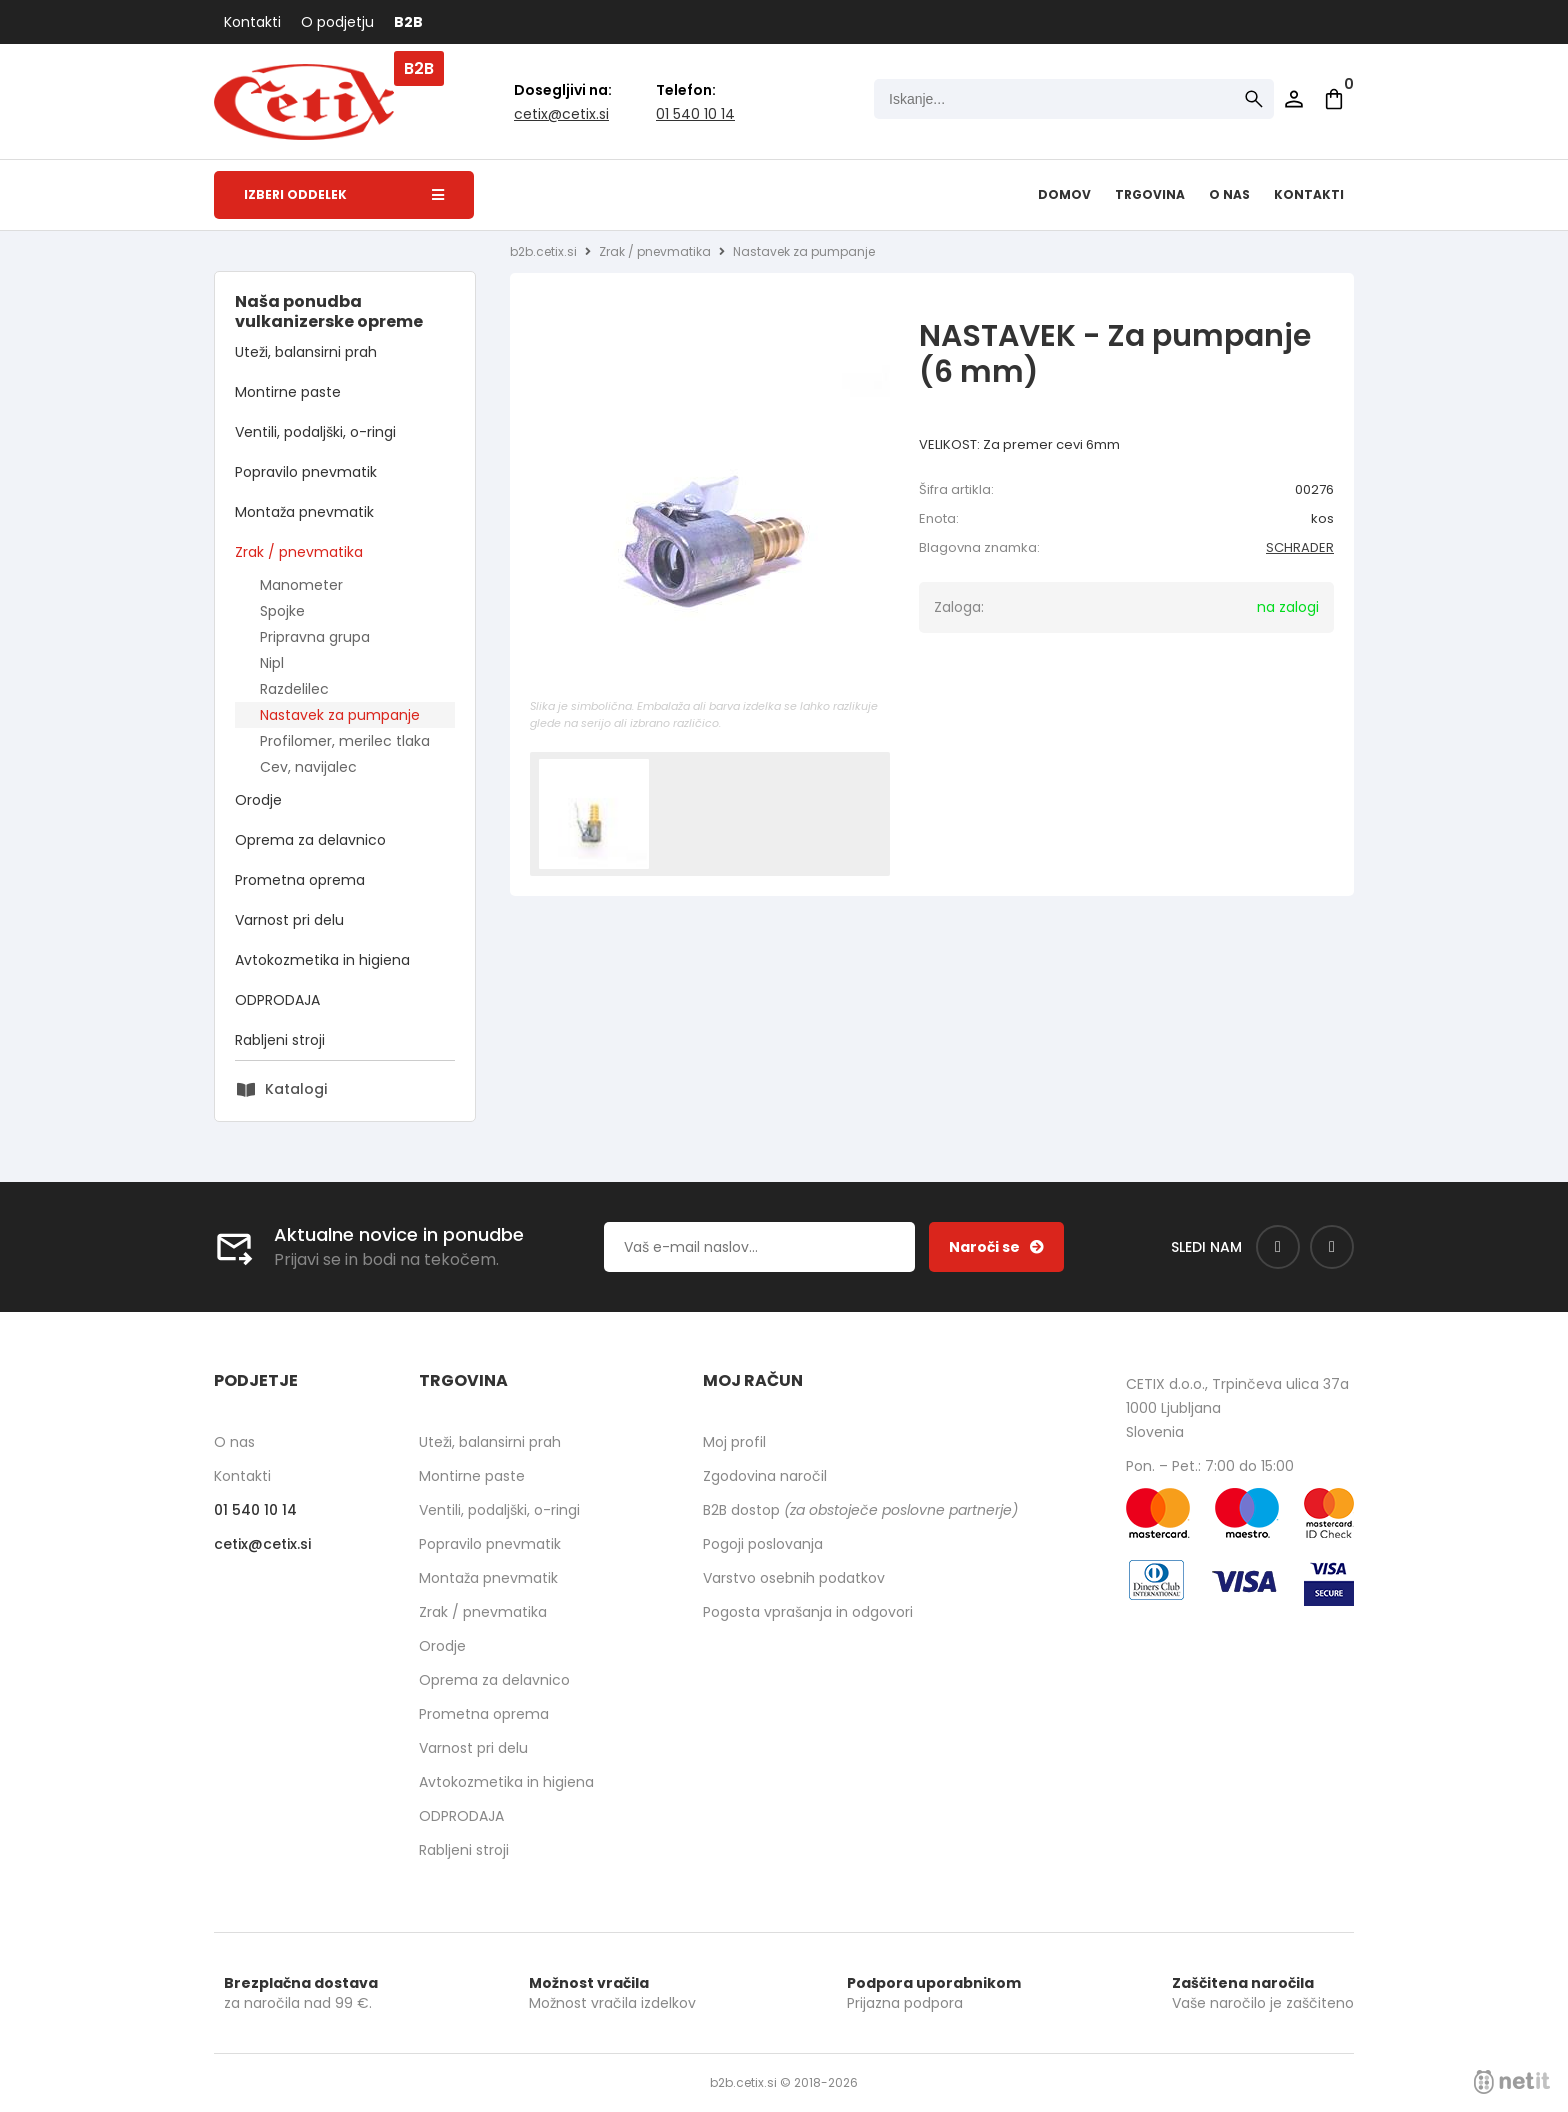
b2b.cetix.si (543, 251)
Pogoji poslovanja (763, 1544)
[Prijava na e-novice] (996, 1247)
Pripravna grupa (315, 637)
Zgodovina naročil (765, 1476)
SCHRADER (1300, 547)
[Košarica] (1334, 99)
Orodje (258, 800)
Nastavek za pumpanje (340, 715)
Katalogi (296, 1089)
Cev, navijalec (308, 767)
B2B (408, 22)
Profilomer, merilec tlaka (345, 741)
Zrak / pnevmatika (299, 552)
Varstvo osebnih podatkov (794, 1578)
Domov (1064, 194)
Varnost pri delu (289, 920)
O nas (1229, 194)
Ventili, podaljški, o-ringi (315, 432)
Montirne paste (288, 392)
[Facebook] (1278, 1247)
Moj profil (734, 1442)
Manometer (301, 585)
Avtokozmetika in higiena (322, 960)
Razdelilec (294, 689)
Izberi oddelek (344, 194)
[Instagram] (1332, 1247)
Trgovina (1150, 194)
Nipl (272, 663)
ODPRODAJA (277, 1000)
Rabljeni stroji (280, 1040)
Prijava (1294, 99)
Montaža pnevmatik (304, 512)
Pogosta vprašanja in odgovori (808, 1612)
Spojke (282, 611)
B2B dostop (860, 1510)
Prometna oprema (300, 880)
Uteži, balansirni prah (306, 352)
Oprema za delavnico (310, 840)
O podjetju (337, 22)
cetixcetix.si (561, 114)
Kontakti (252, 22)
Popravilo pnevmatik (306, 472)
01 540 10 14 (695, 114)
